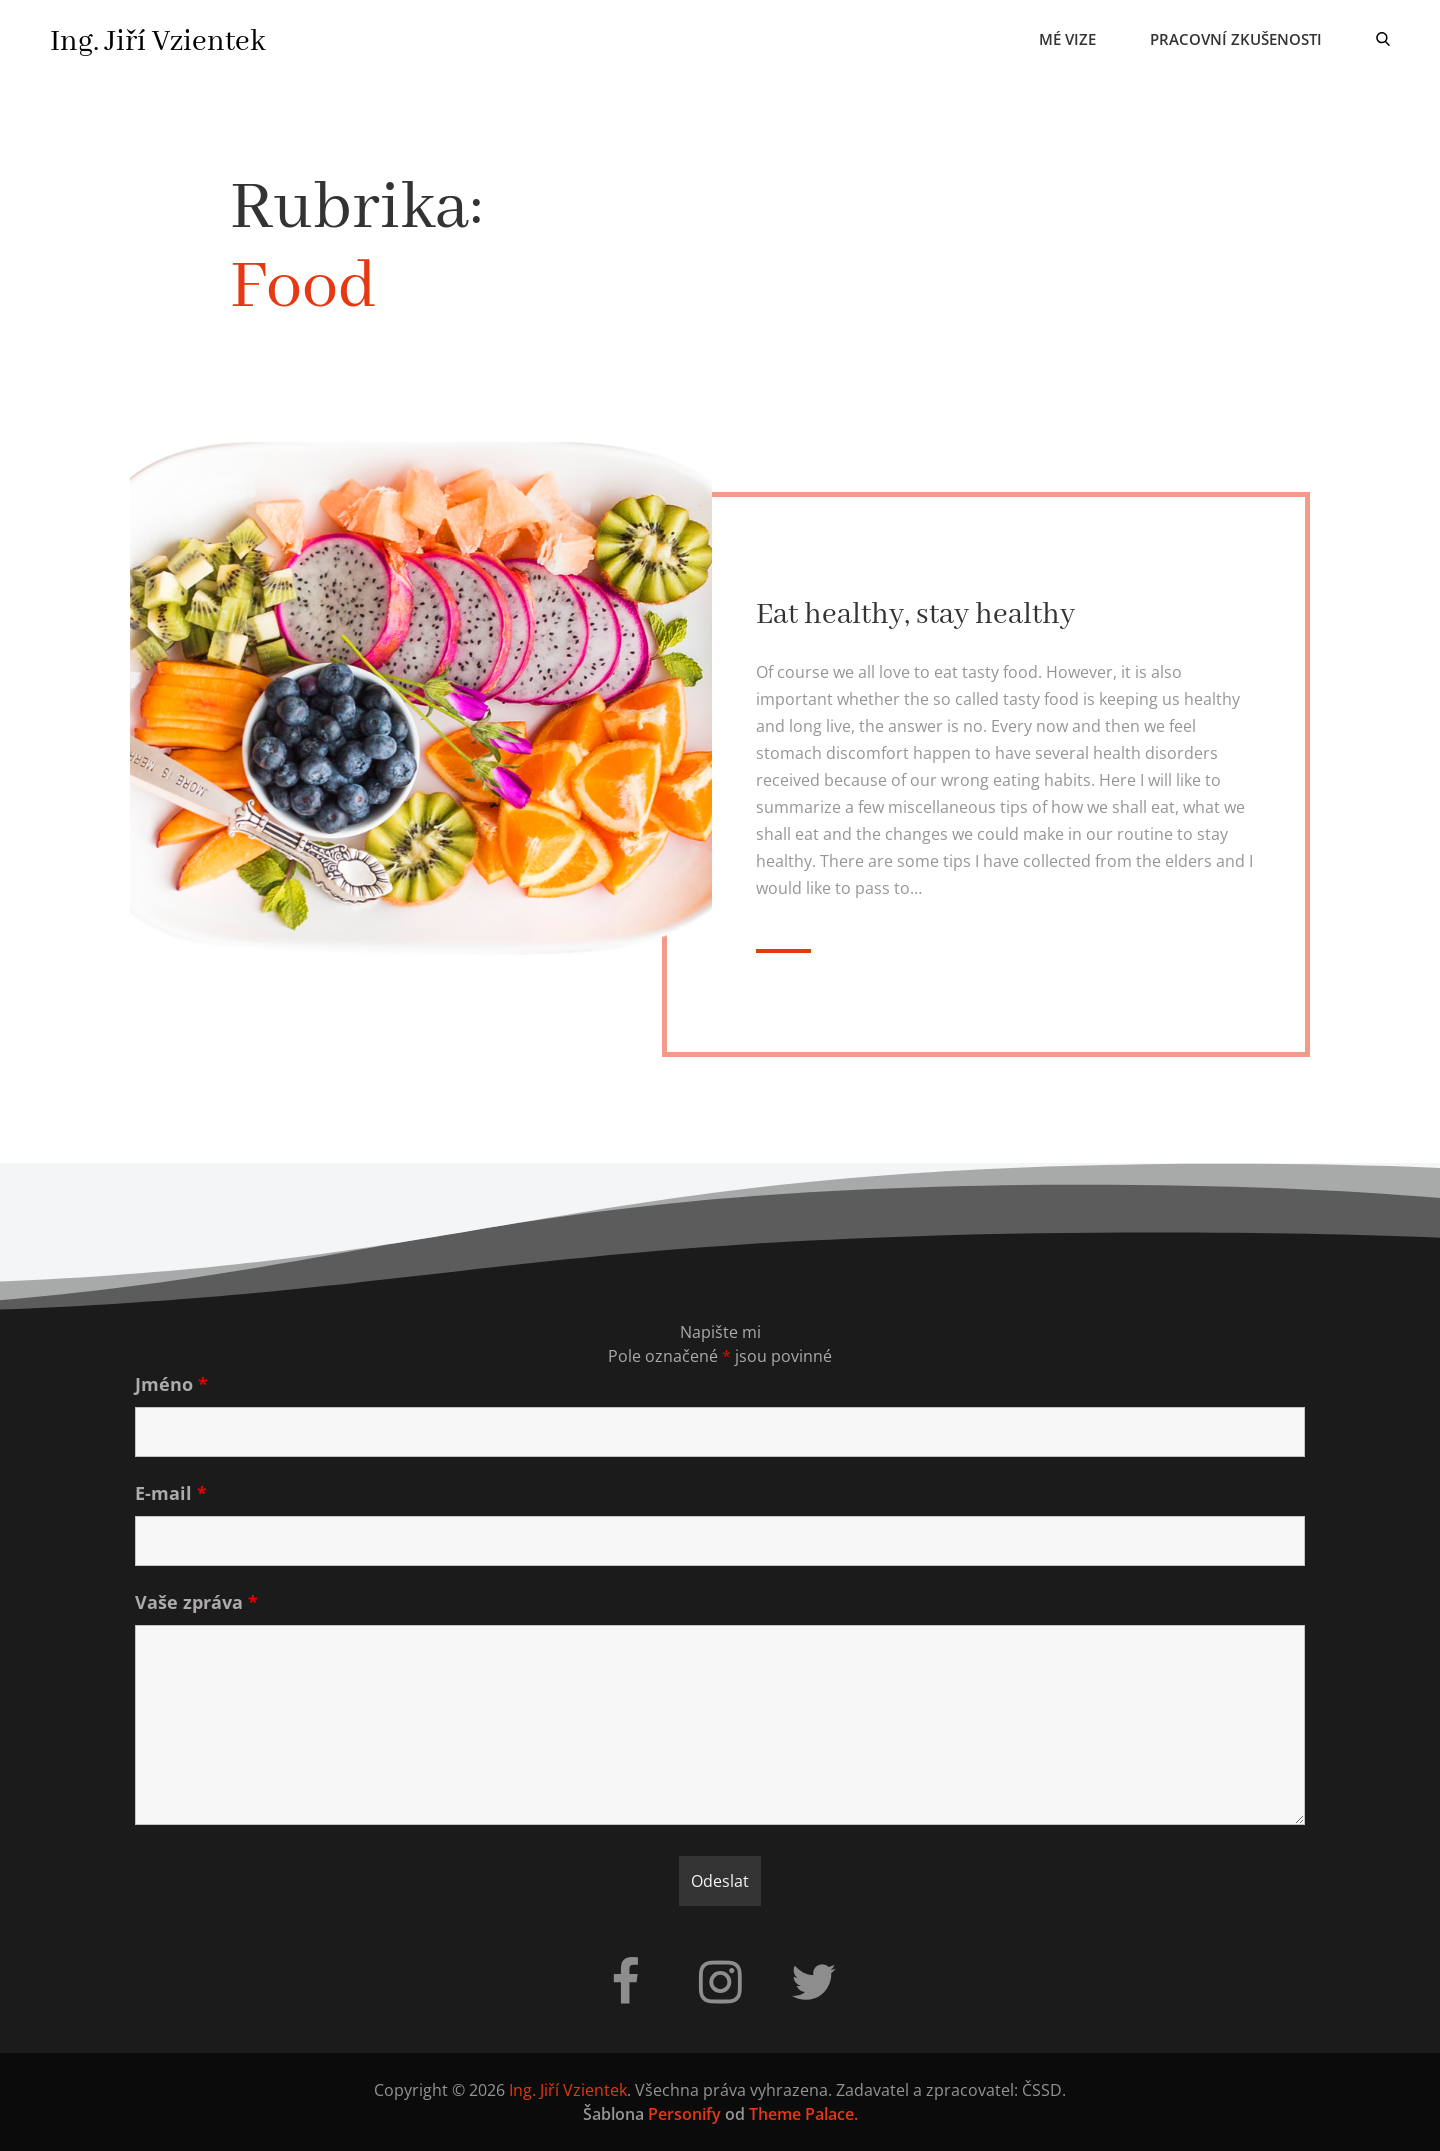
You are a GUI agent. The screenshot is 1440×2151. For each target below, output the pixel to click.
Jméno (171, 1384)
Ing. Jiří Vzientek (158, 42)
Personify (684, 2114)
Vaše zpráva (196, 1602)
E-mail (171, 1493)
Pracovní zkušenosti (1236, 39)
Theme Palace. (803, 2114)
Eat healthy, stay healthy (915, 615)
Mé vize (1067, 39)
